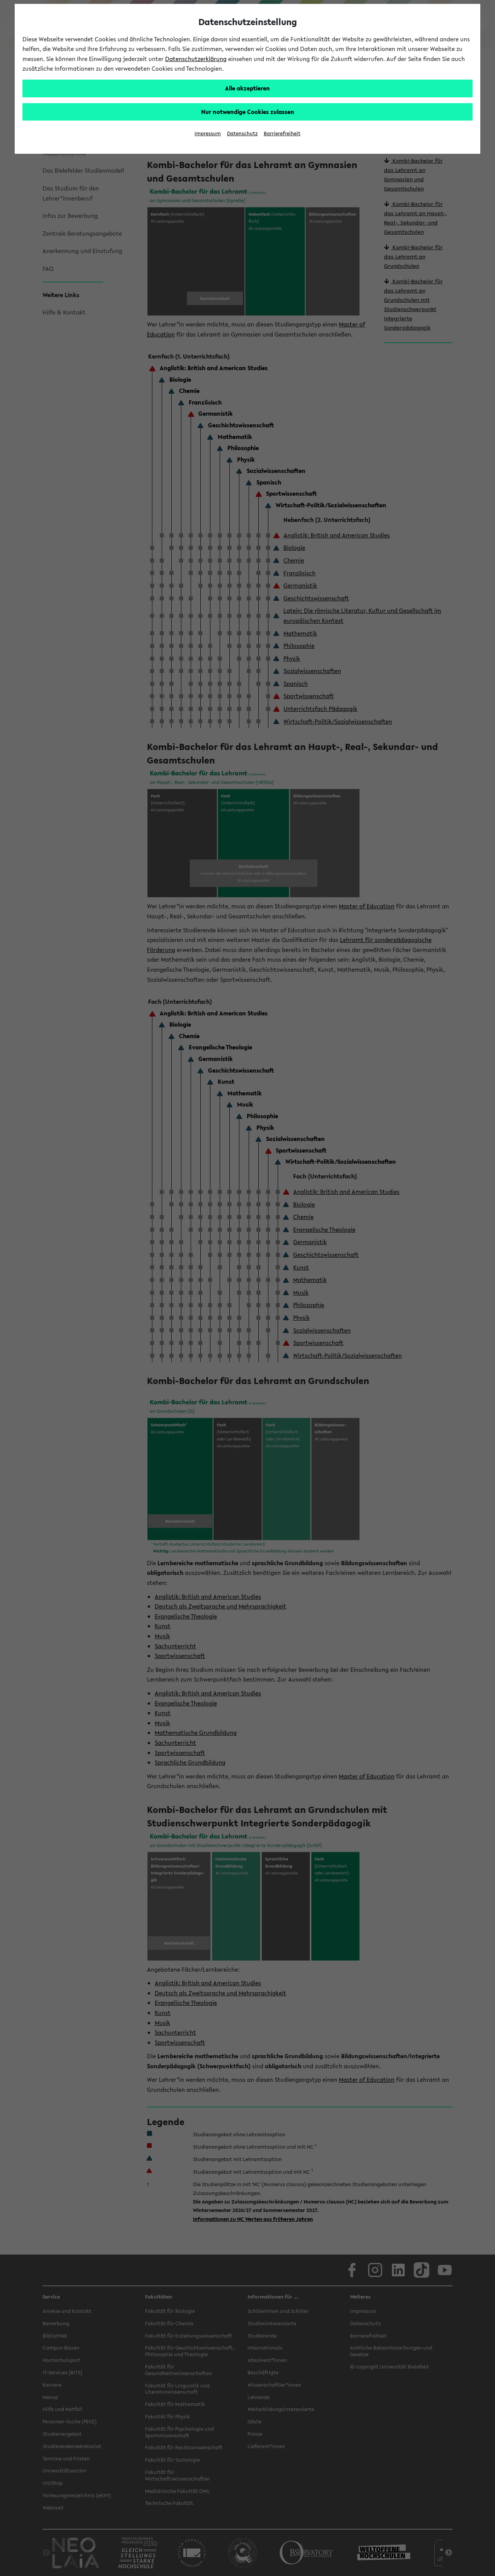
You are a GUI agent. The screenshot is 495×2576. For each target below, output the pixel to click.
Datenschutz (242, 133)
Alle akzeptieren (247, 88)
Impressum (208, 133)
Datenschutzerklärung (196, 58)
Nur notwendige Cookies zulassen (247, 111)
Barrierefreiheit (282, 133)
